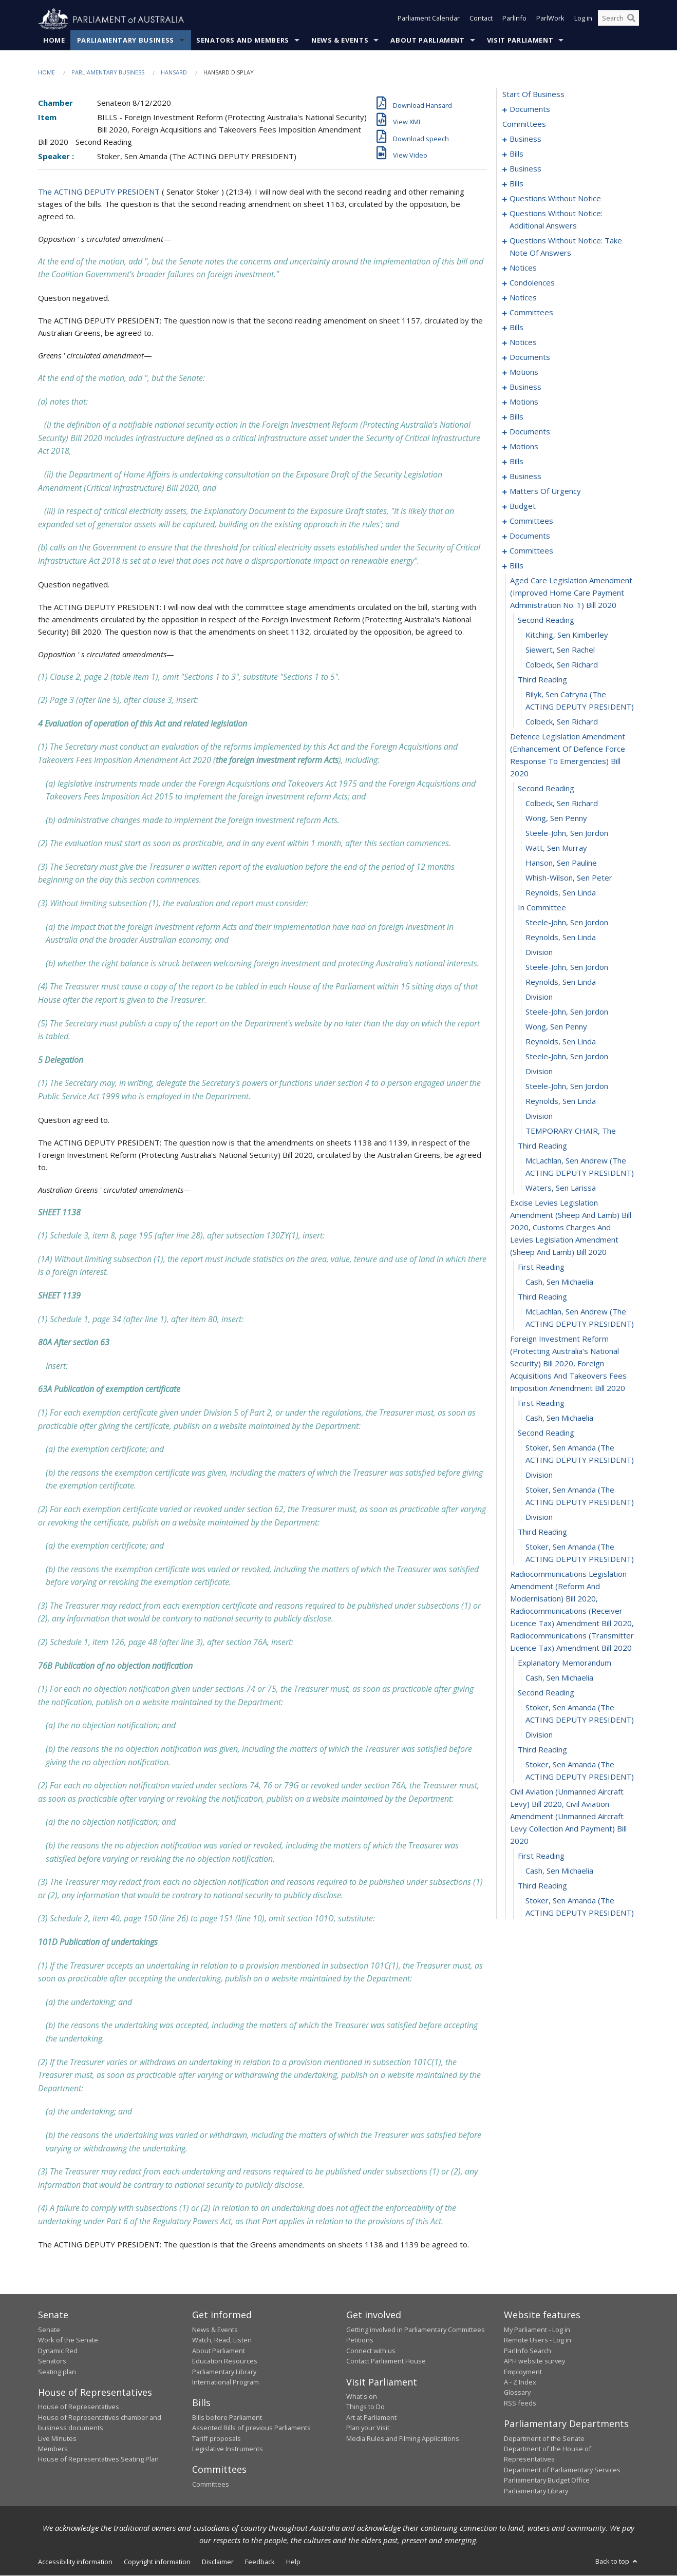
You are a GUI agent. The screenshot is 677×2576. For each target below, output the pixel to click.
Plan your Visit (367, 2428)
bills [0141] (516, 417)
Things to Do (365, 2407)
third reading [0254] (542, 1297)
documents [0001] (530, 109)
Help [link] (293, 2562)
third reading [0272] (542, 1750)
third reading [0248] (542, 1146)
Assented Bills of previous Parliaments (251, 2428)
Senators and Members (242, 40)
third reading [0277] (542, 1886)
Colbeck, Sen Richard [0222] (561, 722)
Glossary (517, 2392)
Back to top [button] (617, 2561)
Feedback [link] (260, 2562)
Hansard (174, 73)
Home (54, 40)
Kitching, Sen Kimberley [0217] (566, 635)
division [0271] (539, 1735)
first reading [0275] (541, 1856)
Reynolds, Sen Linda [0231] (560, 893)
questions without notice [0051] (555, 199)
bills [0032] (516, 184)
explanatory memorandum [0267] (564, 1663)
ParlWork (550, 19)
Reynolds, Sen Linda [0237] (560, 982)
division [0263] (539, 1517)
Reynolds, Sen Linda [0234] (560, 937)
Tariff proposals (216, 2438)
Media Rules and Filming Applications (402, 2438)
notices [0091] (523, 298)
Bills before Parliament (227, 2417)
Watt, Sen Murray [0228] (556, 848)
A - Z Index (520, 2382)
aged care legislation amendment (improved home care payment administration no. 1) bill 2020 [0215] (571, 593)
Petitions (359, 2340)
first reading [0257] (541, 1403)
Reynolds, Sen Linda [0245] (560, 1101)
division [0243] (539, 1071)
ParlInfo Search (527, 2350)
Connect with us (371, 2350)
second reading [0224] (546, 789)
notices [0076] (523, 268)
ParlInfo (514, 19)
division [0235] (539, 952)
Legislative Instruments (227, 2449)
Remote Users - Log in (537, 2340)
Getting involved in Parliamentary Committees (415, 2330)
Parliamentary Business (125, 40)
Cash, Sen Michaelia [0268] (559, 1678)
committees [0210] (531, 551)
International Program (225, 2382)
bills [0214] (516, 566)
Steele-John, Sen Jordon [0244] (566, 1086)
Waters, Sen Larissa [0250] (560, 1188)
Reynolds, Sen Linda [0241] (560, 1042)
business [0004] (525, 139)
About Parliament (427, 40)
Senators (52, 2361)
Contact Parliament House (386, 2361)
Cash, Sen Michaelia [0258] (559, 1418)
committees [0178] (531, 521)
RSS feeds (520, 2403)
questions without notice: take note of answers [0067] (566, 247)
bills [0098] (516, 327)
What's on (361, 2396)
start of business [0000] (533, 94)
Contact (481, 19)
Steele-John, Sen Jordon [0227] (566, 833)
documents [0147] (530, 432)
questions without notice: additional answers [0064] (556, 219)
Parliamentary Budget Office (547, 2480)
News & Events (339, 40)
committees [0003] (524, 124)
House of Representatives (78, 2407)
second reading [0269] (546, 1693)
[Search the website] (618, 19)
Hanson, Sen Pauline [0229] (561, 863)
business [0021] (525, 169)
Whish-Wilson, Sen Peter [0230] (568, 878)
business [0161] (525, 476)
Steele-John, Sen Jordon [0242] (566, 1057)
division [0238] (539, 997)
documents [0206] (530, 536)
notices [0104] (523, 342)
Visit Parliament (520, 40)
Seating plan (57, 2371)
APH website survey (534, 2361)
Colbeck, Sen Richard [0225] (561, 803)
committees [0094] (531, 313)
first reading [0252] (541, 1267)
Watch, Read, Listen (222, 2340)
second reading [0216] (546, 620)
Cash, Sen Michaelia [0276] (559, 1871)
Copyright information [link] (157, 2562)
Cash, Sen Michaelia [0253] (559, 1282)
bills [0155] (516, 461)
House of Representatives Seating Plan (98, 2459)
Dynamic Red (58, 2350)
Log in (583, 19)
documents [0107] (530, 357)
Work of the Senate (68, 2340)
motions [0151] (524, 447)
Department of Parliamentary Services (562, 2469)
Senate (49, 2330)
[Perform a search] (631, 19)
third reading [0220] (542, 680)
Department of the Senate (544, 2438)
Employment (523, 2371)
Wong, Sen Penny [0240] (556, 1027)
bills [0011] (516, 154)
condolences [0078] (532, 283)
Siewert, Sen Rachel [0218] (560, 650)
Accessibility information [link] (75, 2562)
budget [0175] (523, 506)
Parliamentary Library (224, 2371)
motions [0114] (524, 372)
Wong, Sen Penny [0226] (556, 818)
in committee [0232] (542, 908)
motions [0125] (524, 402)
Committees (210, 2484)
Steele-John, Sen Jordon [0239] (566, 1012)
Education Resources (224, 2361)
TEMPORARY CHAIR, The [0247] (570, 1131)
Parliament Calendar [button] (429, 19)
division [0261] (539, 1475)
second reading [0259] (546, 1433)
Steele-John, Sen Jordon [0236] (566, 967)
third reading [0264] (542, 1532)
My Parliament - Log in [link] (537, 2330)
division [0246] (539, 1116)
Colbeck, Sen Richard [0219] (561, 665)
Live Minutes (57, 2438)
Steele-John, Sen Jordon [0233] (566, 923)
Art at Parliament (371, 2417)
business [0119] (525, 387)
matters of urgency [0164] (545, 491)
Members (53, 2449)
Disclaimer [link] (218, 2562)
